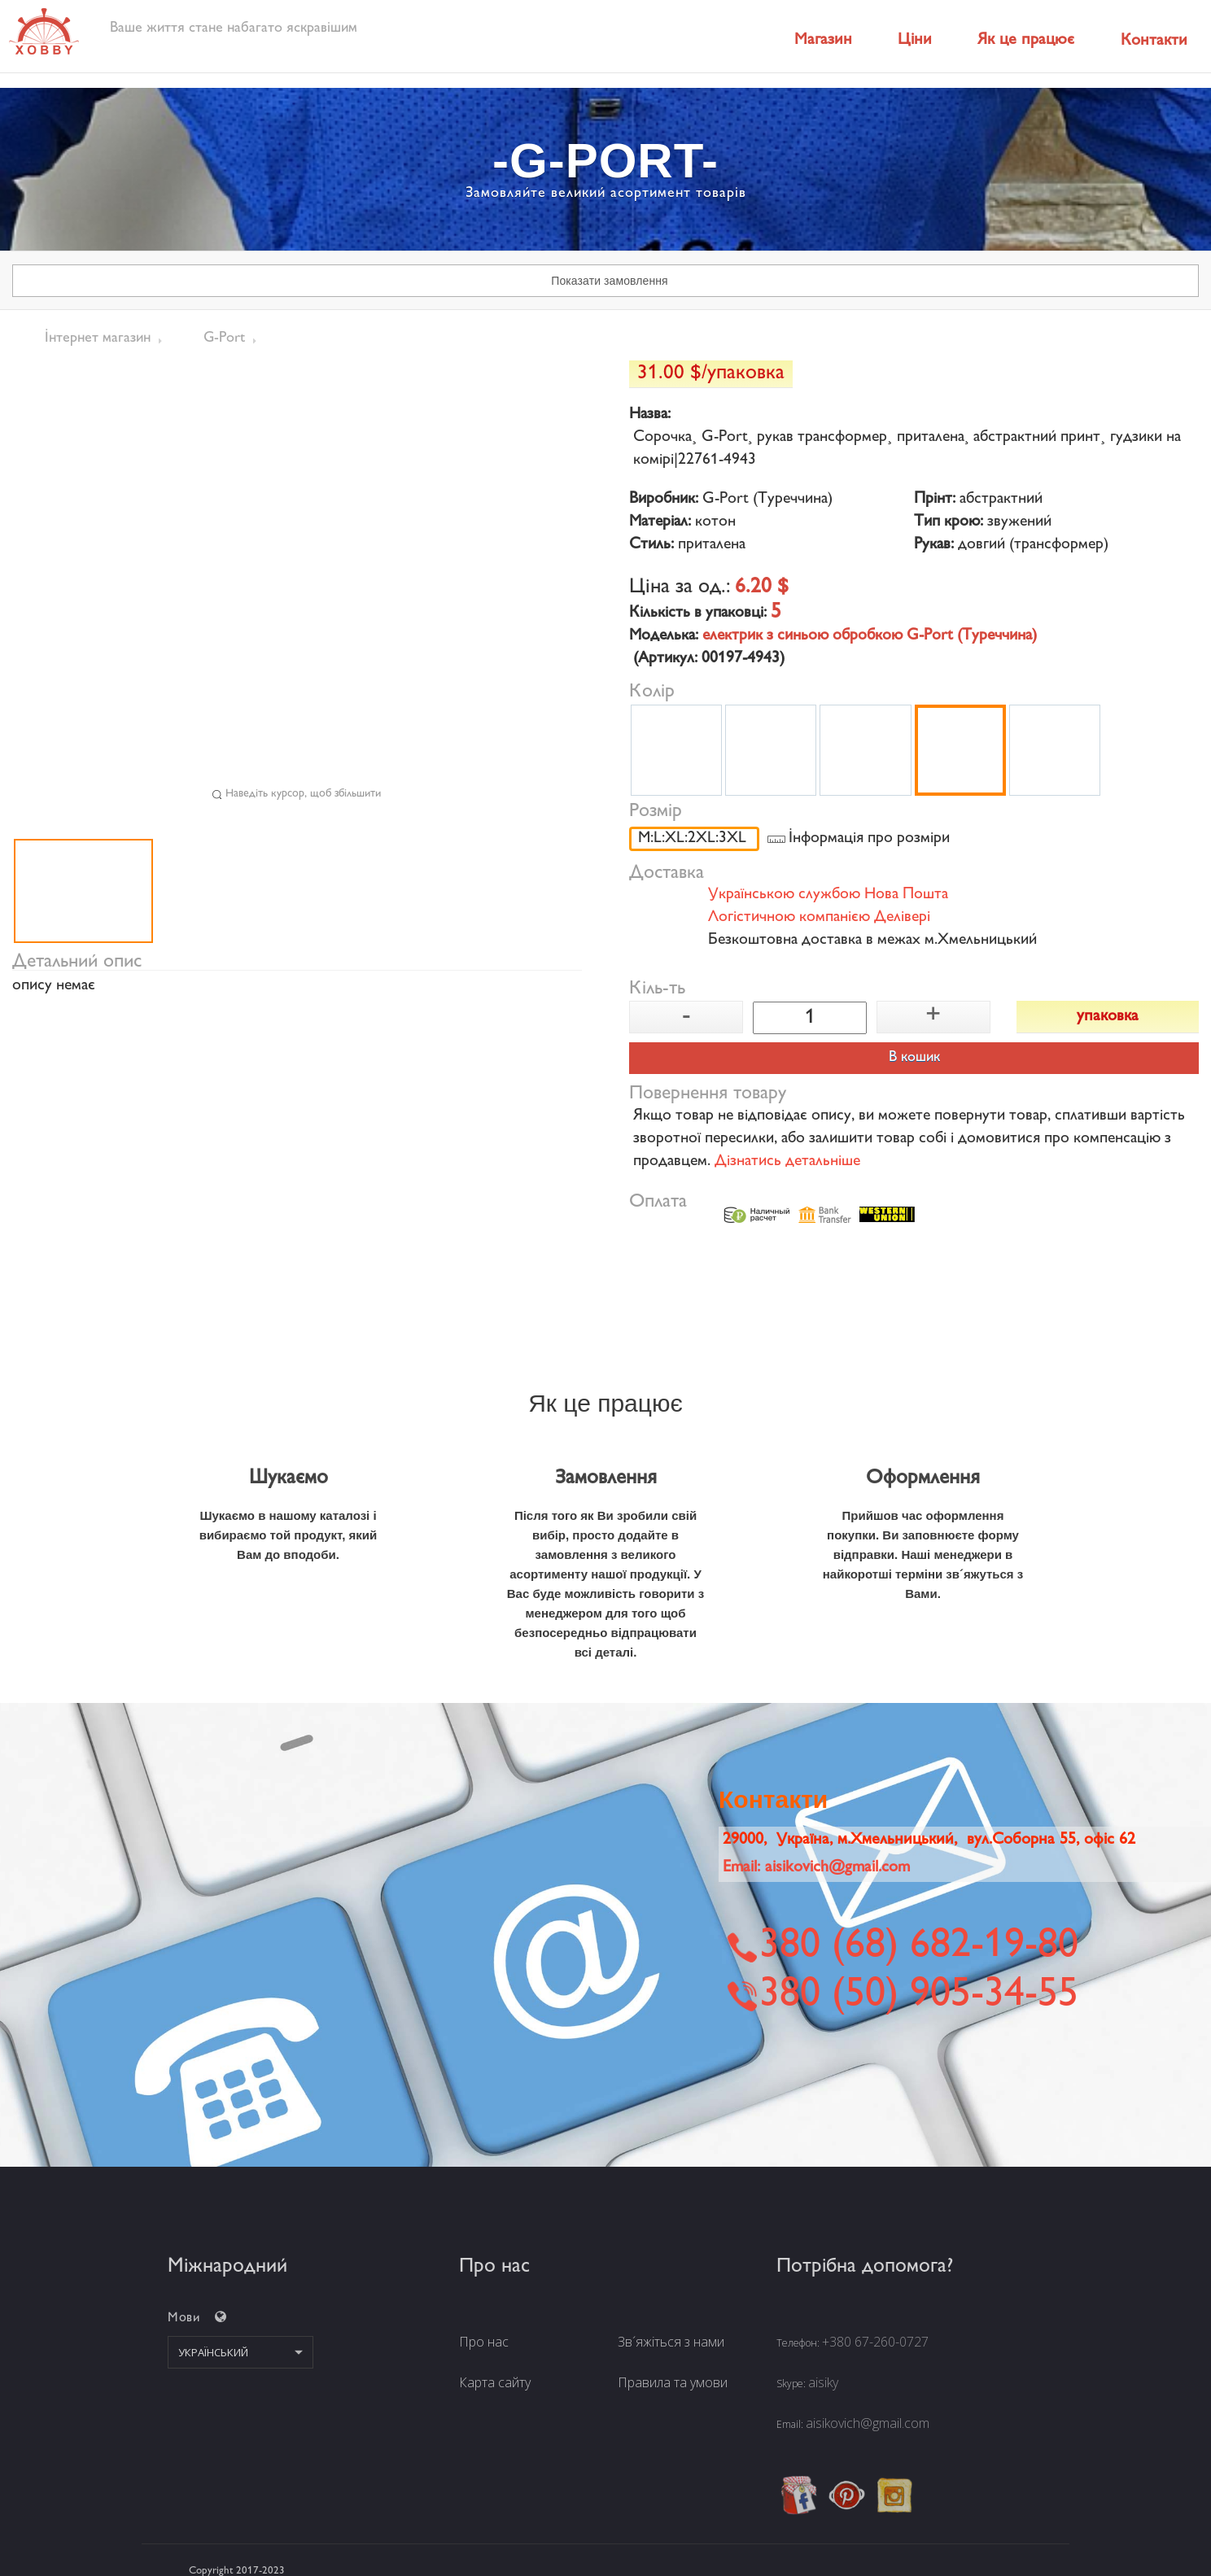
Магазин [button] (823, 40)
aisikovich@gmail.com (867, 2423)
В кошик (914, 1057)
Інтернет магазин (98, 338)
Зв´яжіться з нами (671, 2342)
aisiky (823, 2382)
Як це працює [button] (1025, 40)
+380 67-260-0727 (875, 2342)
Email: (816, 1867)
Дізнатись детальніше (787, 1162)
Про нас (484, 2342)
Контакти (1154, 41)
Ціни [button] (915, 40)
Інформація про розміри (869, 839)
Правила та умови (673, 2382)
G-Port (224, 338)
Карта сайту (495, 2382)
